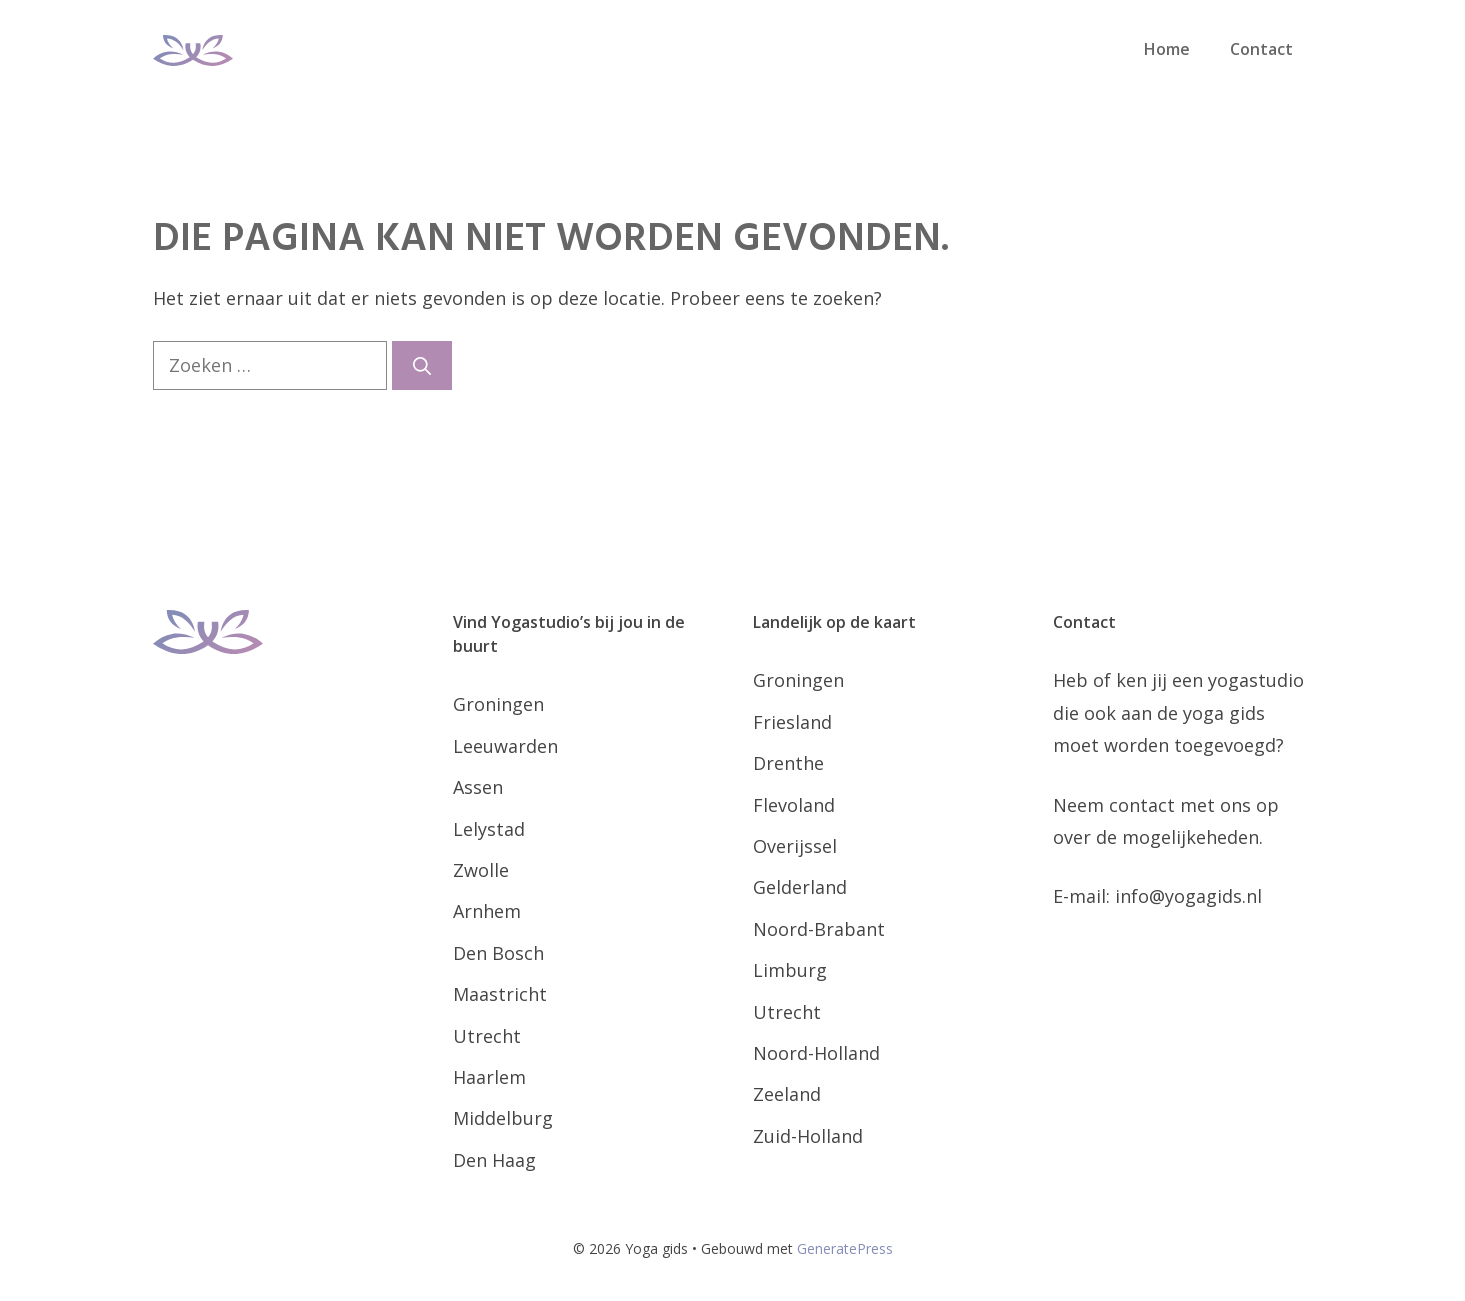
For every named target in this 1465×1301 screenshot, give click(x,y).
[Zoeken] (422, 365)
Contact (1261, 49)
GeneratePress (845, 1248)
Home (1167, 49)
